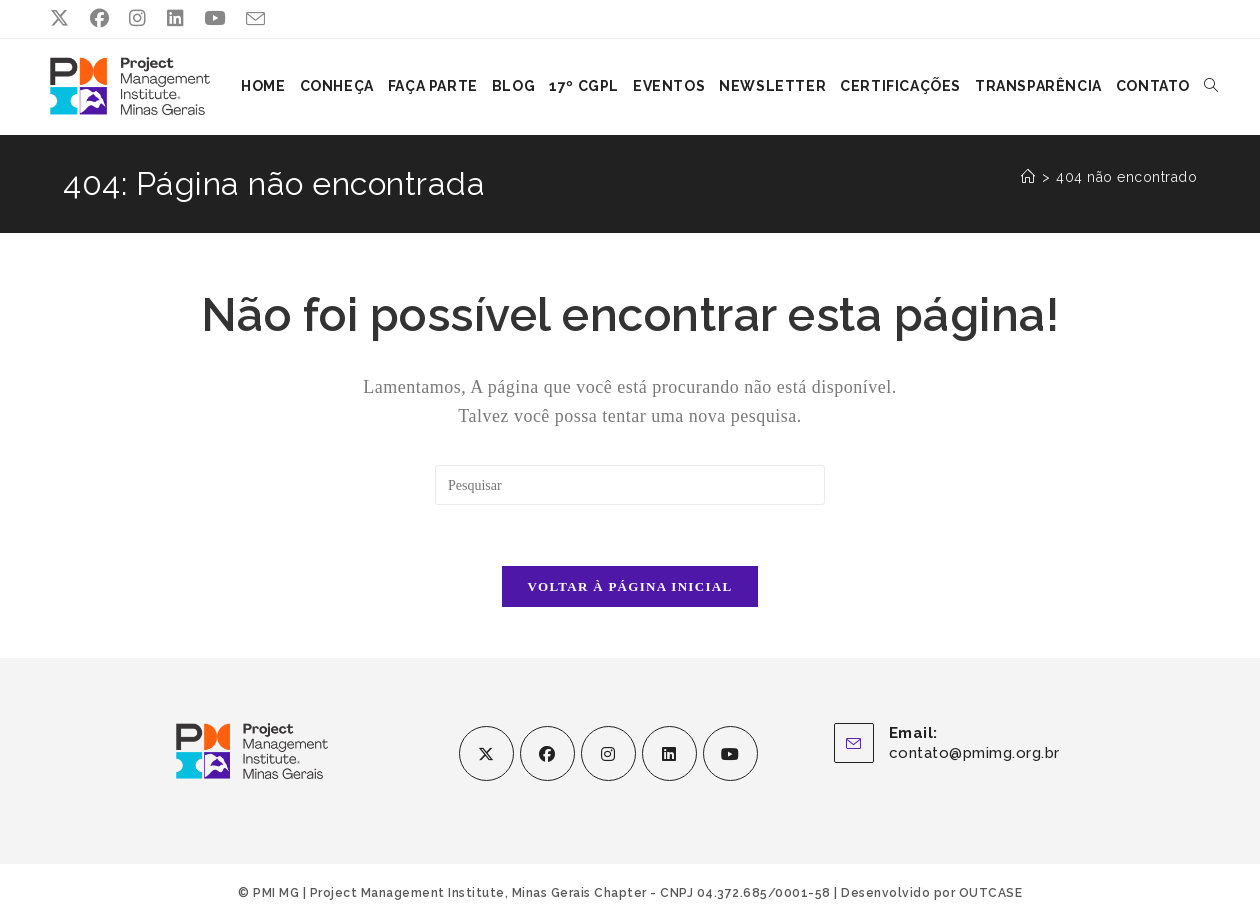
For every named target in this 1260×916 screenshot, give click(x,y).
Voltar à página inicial (630, 585)
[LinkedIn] (669, 752)
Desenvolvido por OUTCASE (931, 892)
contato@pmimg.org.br (974, 752)
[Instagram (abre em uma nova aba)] (138, 19)
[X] (486, 752)
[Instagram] (608, 752)
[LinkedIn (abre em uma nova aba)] (176, 19)
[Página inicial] (1028, 176)
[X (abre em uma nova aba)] (65, 19)
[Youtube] (730, 752)
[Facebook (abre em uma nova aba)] (100, 19)
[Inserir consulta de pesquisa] (630, 484)
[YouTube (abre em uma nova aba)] (215, 19)
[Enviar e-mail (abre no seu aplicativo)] (256, 20)
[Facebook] (547, 752)
